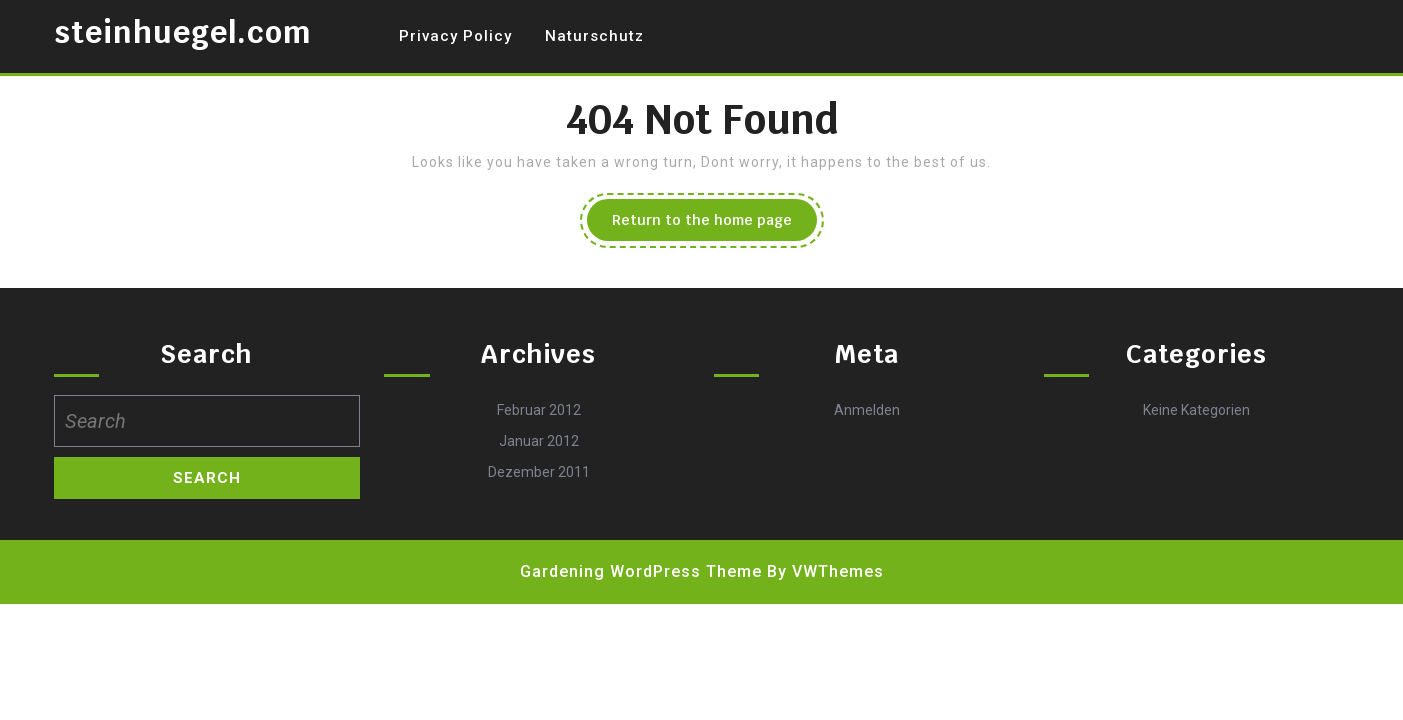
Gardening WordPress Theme (641, 571)
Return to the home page (714, 225)
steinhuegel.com (183, 32)
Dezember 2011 (539, 472)
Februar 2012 (539, 410)
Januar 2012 (539, 441)
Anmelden (867, 410)
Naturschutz (594, 36)
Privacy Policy (455, 36)
